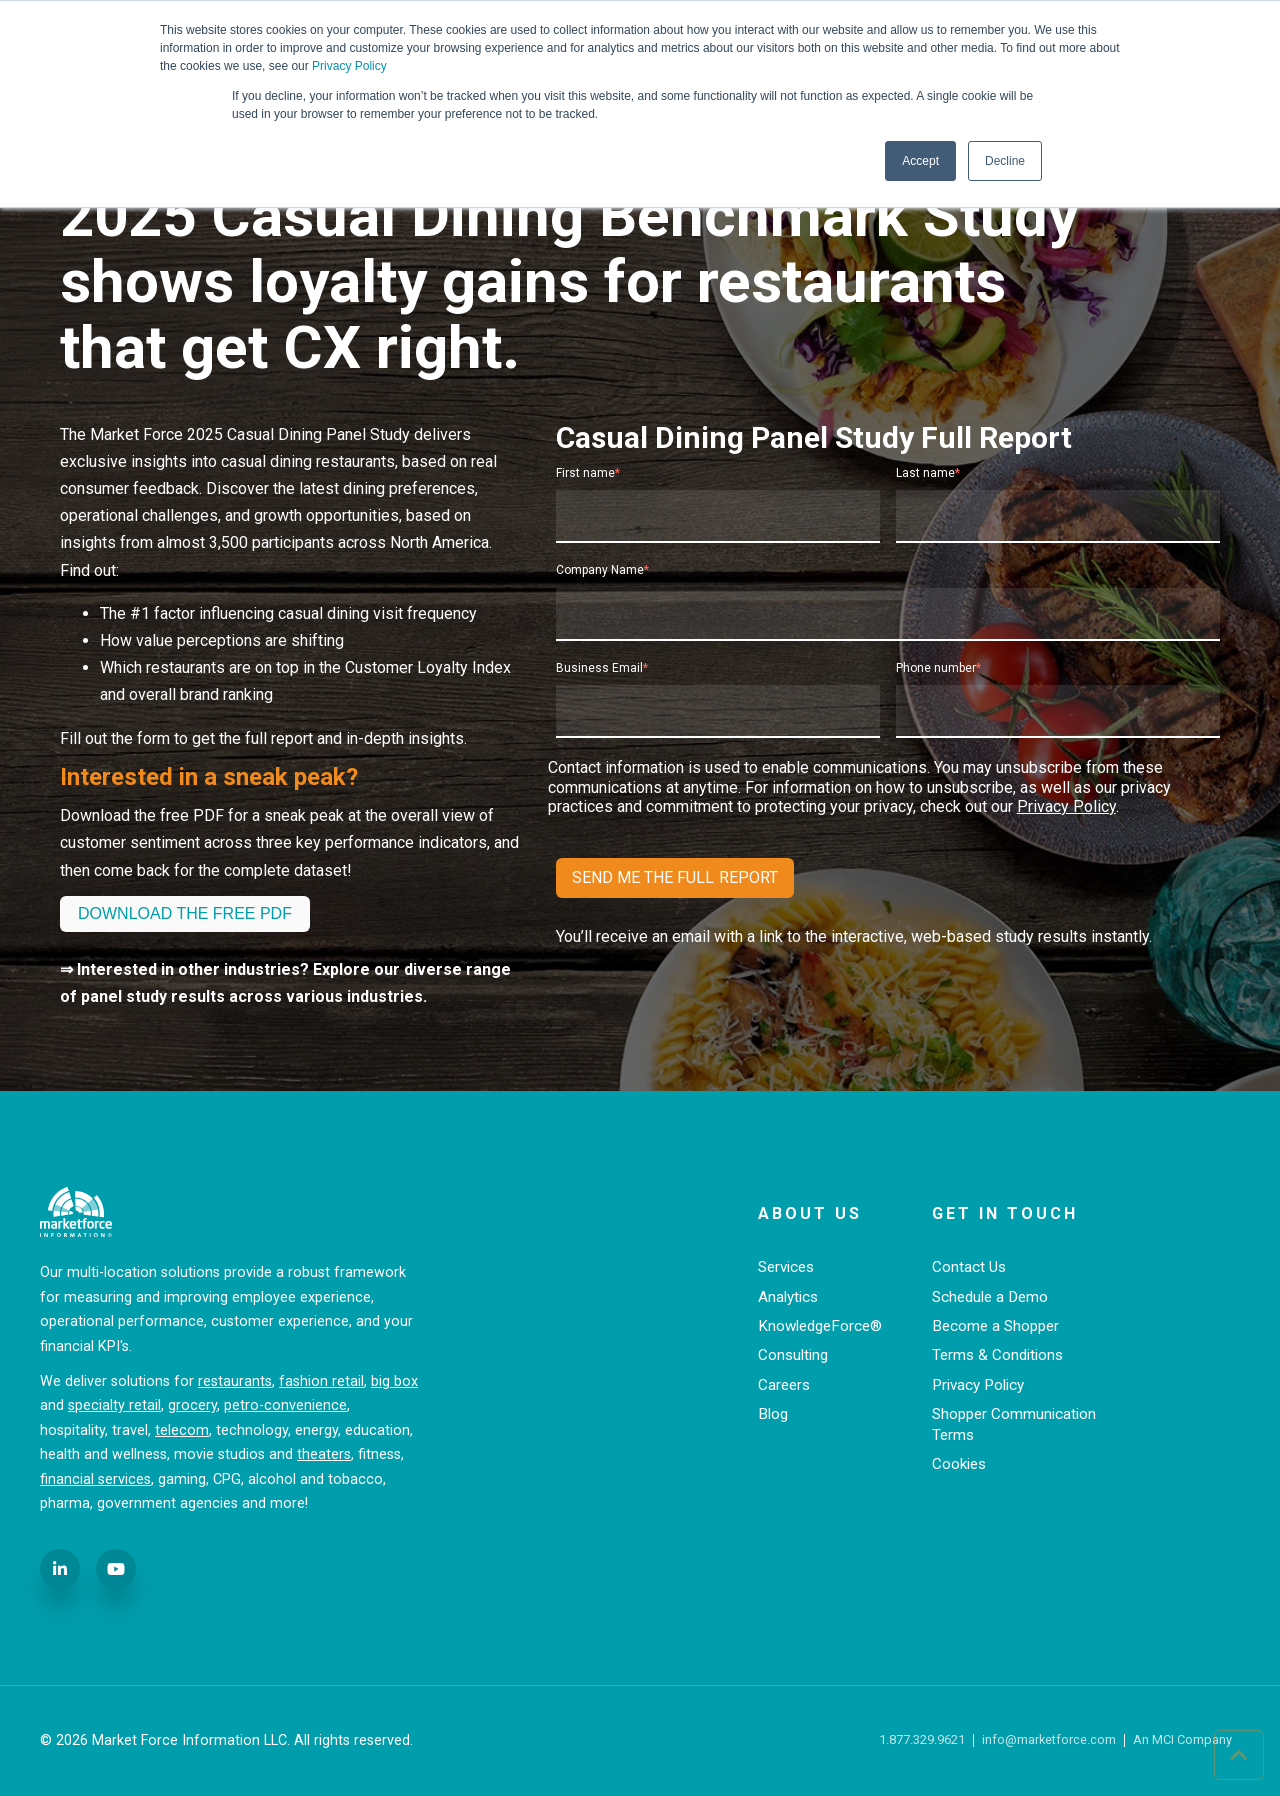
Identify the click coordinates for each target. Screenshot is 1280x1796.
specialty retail (114, 1405)
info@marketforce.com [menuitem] (1049, 1740)
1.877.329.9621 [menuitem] (922, 1740)
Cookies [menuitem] (959, 1464)
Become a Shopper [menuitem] (995, 1326)
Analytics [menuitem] (788, 1297)
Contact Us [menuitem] (969, 1267)
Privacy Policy (349, 66)
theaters (324, 1454)
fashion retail (321, 1381)
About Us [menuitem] (810, 1213)
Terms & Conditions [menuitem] (997, 1355)
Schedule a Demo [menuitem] (990, 1297)
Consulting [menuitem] (793, 1355)
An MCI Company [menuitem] (1182, 1740)
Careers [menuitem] (784, 1385)
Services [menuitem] (786, 1267)
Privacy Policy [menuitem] (978, 1385)
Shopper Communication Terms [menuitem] (1014, 1424)
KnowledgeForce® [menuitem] (820, 1326)
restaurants (235, 1381)
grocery (192, 1405)
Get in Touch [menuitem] (1005, 1213)
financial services (95, 1479)
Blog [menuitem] (773, 1414)
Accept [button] (920, 161)
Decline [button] (1005, 161)
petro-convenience (285, 1405)
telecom (182, 1430)
